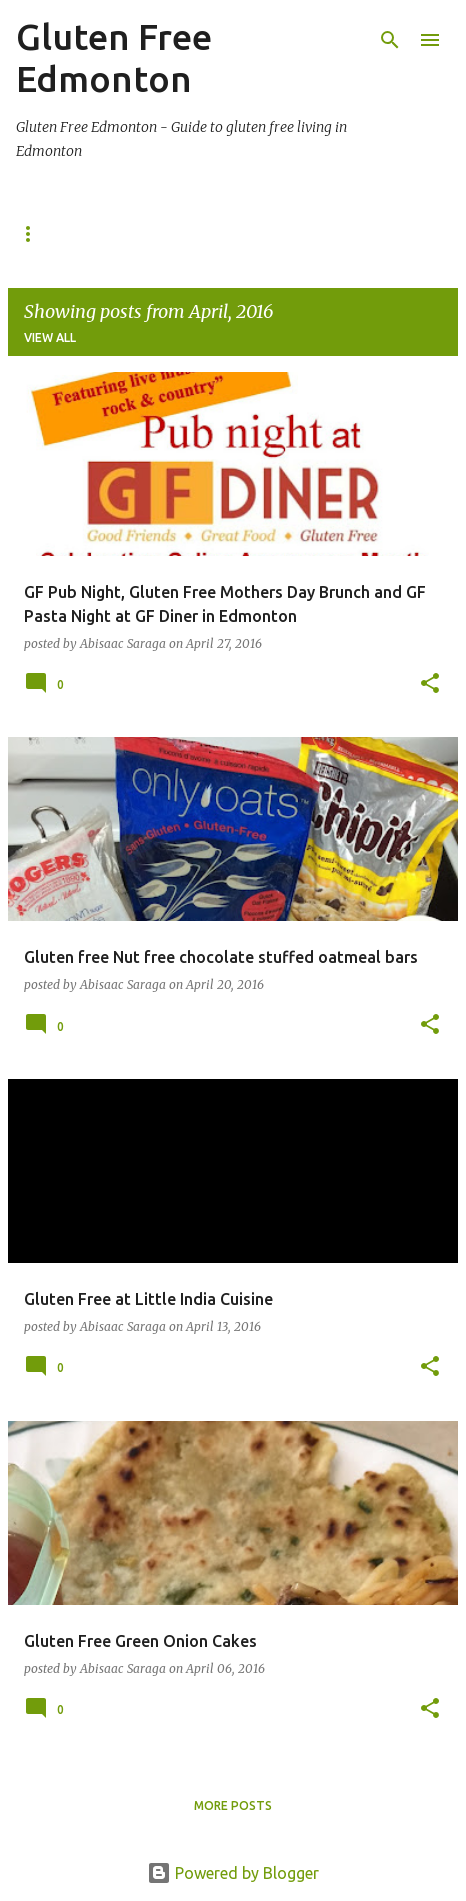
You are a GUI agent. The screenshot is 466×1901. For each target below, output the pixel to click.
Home (35, 233)
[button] (430, 684)
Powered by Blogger (233, 1873)
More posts (233, 1805)
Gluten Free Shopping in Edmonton (221, 233)
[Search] (390, 40)
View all (50, 337)
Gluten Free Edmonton (114, 57)
